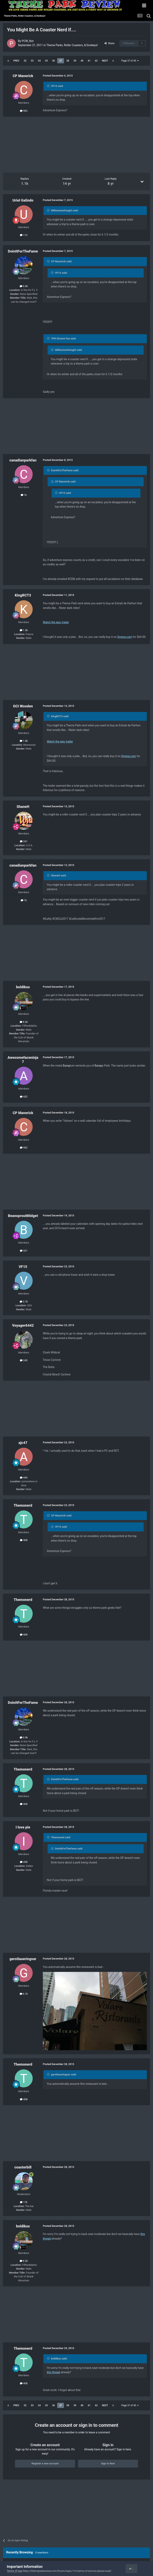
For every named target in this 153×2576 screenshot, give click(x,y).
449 (23, 1477)
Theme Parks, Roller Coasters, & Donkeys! (72, 45)
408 (23, 1540)
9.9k (24, 286)
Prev (16, 60)
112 (23, 235)
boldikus (23, 987)
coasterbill (22, 2167)
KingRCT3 (23, 595)
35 (46, 60)
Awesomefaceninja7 (23, 1059)
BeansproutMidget (23, 1216)
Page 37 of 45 (130, 60)
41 (89, 60)
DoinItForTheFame (23, 251)
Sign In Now (108, 2463)
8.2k (24, 1021)
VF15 (23, 1267)
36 (53, 60)
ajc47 (23, 1443)
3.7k (24, 1301)
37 (60, 60)
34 (39, 60)
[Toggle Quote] (48, 85)
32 (25, 60)
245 (23, 1360)
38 (67, 60)
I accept (135, 2568)
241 (23, 841)
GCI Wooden (23, 706)
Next (105, 60)
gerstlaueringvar (23, 1959)
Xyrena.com (124, 636)
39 (75, 60)
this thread (53, 2372)
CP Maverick (23, 76)
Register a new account (45, 2463)
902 (23, 110)
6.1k (24, 1993)
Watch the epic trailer (56, 622)
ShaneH (23, 806)
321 (23, 1250)
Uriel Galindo (22, 200)
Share (109, 43)
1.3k (24, 630)
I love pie (23, 1827)
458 (23, 1861)
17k (23, 2202)
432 (23, 1096)
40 (82, 60)
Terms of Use (14, 2570)
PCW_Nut (27, 41)
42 (96, 60)
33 (32, 60)
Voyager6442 (23, 1325)
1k (24, 494)
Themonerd (23, 1505)
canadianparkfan (22, 460)
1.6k (24, 740)
